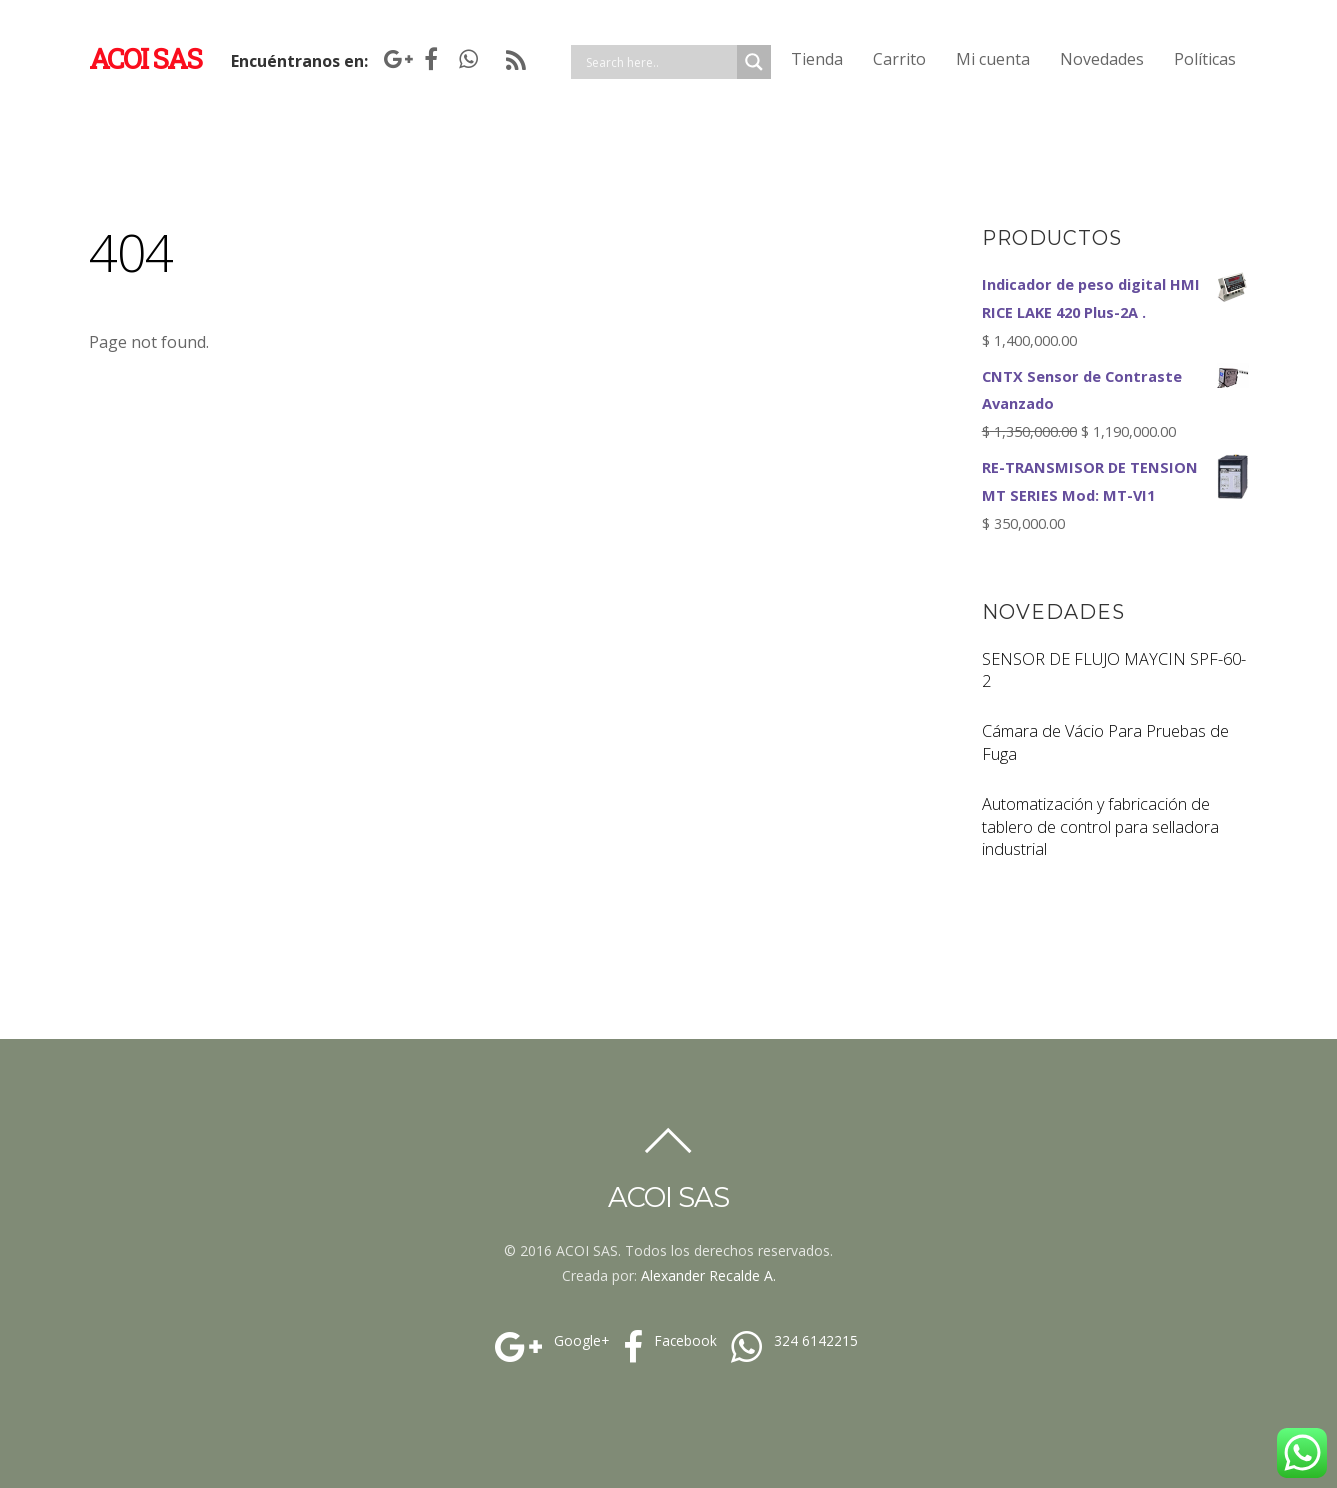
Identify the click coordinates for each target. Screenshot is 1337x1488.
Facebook (667, 1341)
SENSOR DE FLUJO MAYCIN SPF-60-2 (1114, 670)
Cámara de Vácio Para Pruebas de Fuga (1105, 742)
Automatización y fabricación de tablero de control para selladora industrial (1100, 827)
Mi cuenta (993, 59)
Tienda (817, 59)
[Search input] (659, 62)
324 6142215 (792, 1341)
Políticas (1205, 59)
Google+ (549, 1341)
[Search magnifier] (754, 62)
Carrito (899, 59)
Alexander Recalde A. (708, 1275)
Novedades (1102, 59)
